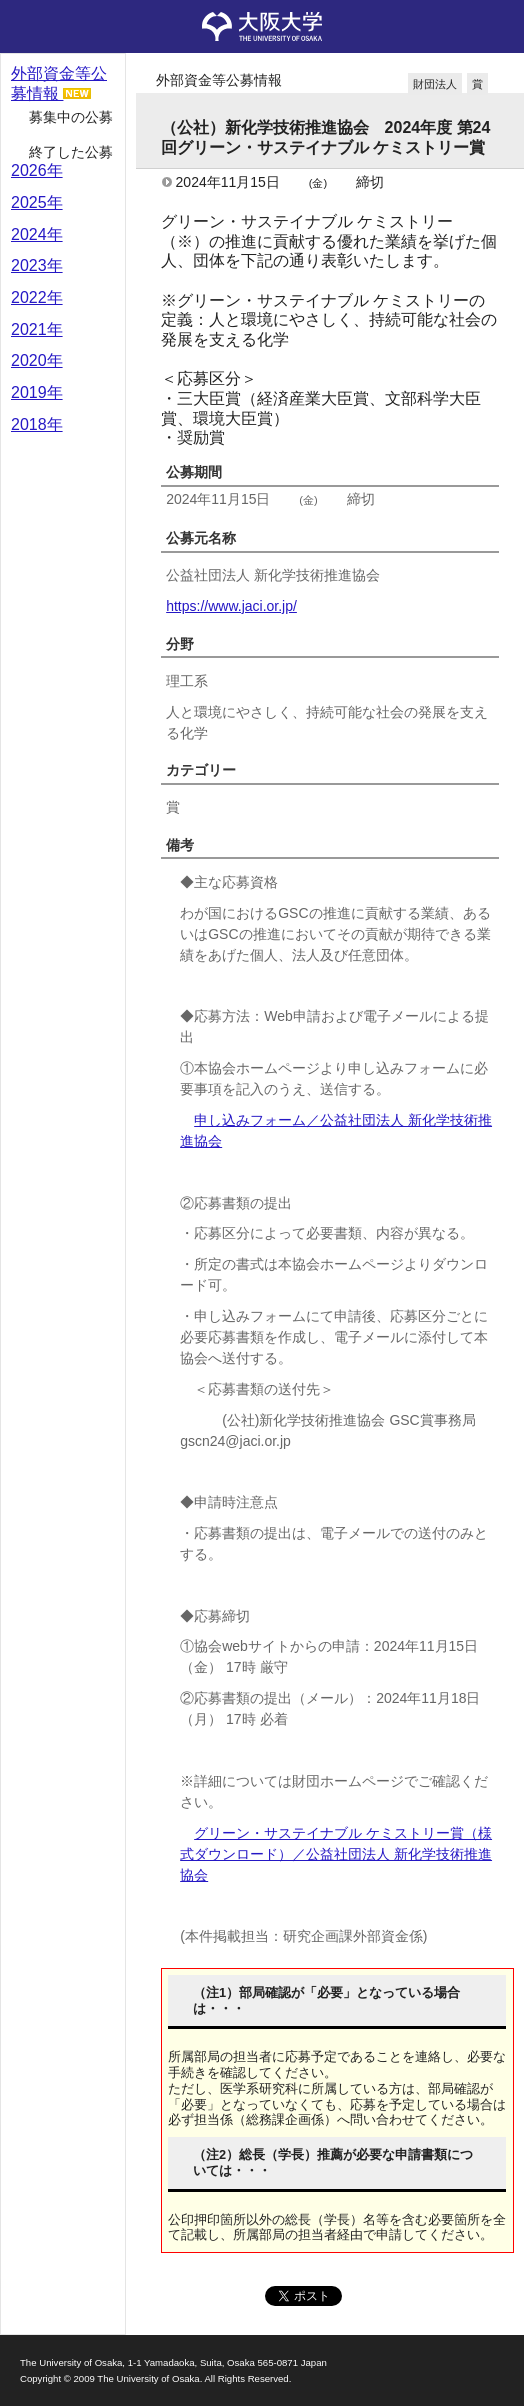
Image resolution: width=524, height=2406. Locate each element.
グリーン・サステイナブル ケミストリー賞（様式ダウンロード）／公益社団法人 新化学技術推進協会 (336, 1854)
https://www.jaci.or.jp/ (231, 606)
